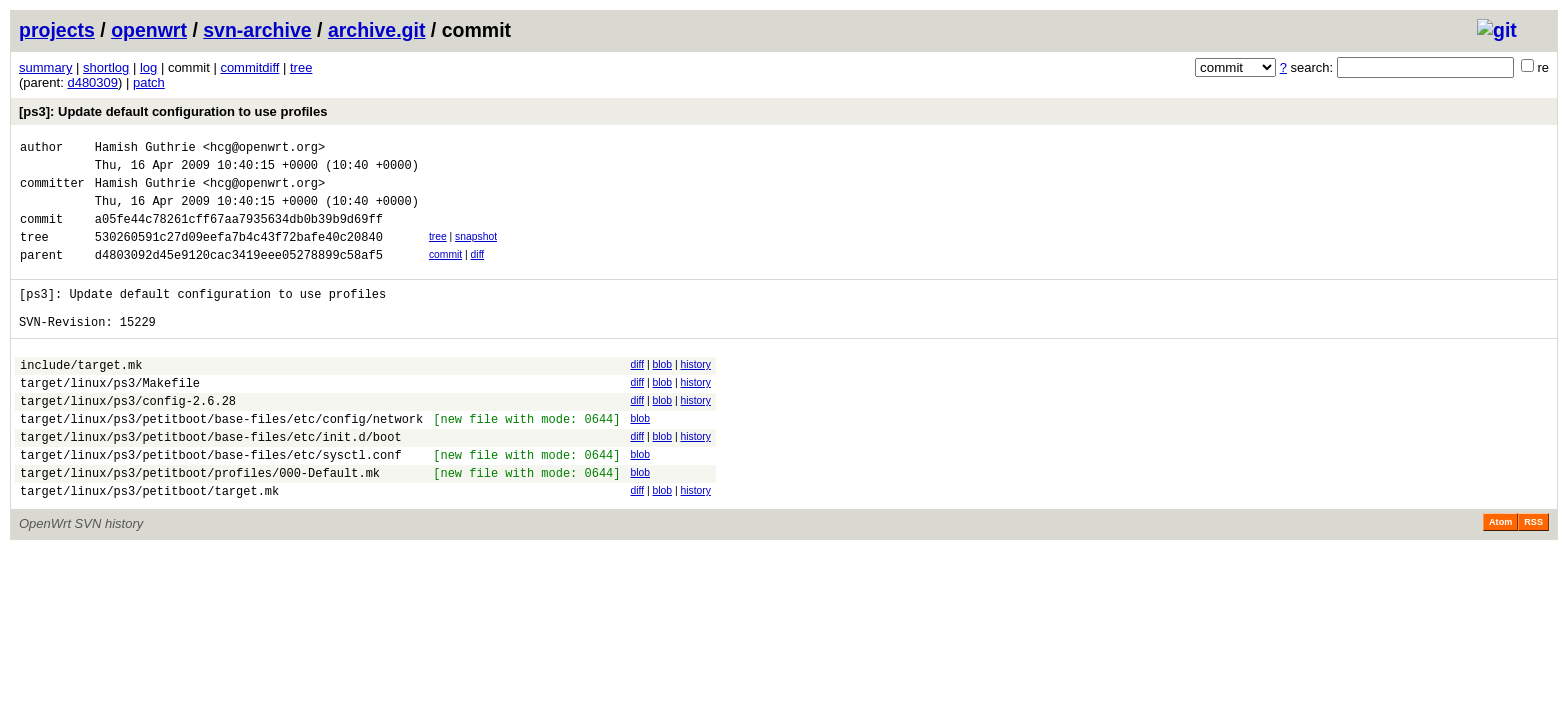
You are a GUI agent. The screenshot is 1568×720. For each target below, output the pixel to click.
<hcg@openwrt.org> (264, 149)
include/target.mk (81, 397)
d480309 (92, 82)
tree (301, 67)
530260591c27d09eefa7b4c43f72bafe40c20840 (239, 254)
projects (57, 30)
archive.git (377, 30)
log (148, 67)
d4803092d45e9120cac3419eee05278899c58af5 (239, 275)
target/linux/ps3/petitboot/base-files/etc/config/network (221, 460)
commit (445, 272)
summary (45, 67)
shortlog (106, 67)
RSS (1533, 576)
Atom (1500, 576)
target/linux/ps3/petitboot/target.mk (149, 544)
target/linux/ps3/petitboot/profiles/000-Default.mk (200, 523)
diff (478, 272)
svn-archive (257, 30)
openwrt (149, 30)
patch (149, 82)
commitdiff (249, 67)
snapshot (476, 251)
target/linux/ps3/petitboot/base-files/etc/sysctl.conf (211, 502)
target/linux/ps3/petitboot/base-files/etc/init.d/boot (211, 481)
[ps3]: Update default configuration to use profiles (173, 111)
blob (662, 394)
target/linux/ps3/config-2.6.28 (128, 439)
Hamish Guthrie (145, 149)
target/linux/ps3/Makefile (110, 418)
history (695, 394)
